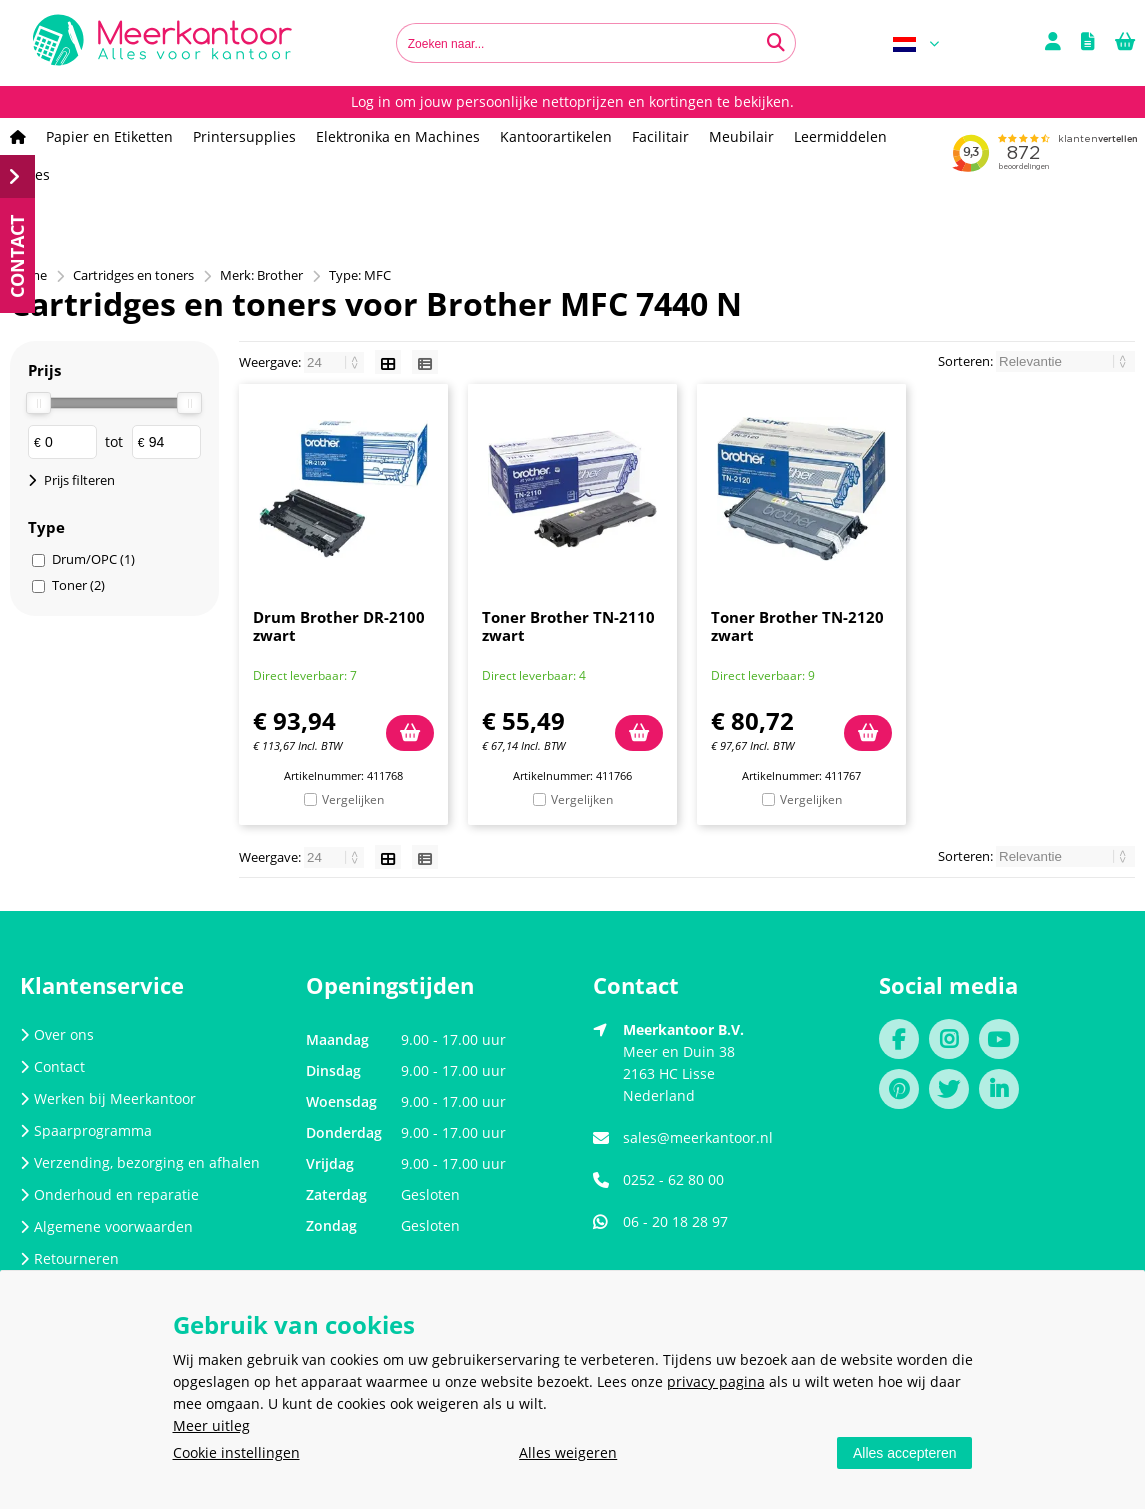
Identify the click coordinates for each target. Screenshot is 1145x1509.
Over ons (57, 1034)
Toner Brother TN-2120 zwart (797, 626)
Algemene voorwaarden (106, 1226)
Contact (52, 1066)
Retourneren (69, 1258)
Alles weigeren (568, 1452)
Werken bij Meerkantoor (108, 1098)
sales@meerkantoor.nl (698, 1137)
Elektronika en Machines (398, 136)
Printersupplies (244, 136)
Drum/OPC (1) (93, 559)
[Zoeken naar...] (776, 43)
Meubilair (741, 136)
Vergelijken (353, 799)
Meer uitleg (211, 1425)
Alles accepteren (905, 1453)
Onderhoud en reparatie (109, 1194)
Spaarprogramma (86, 1130)
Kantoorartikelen (556, 136)
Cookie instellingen (236, 1452)
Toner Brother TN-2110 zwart (568, 626)
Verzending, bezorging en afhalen (140, 1162)
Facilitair (660, 136)
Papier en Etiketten (109, 136)
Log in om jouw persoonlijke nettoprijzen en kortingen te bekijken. (572, 101)
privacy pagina (716, 1381)
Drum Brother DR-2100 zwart (339, 626)
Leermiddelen (840, 136)
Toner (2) (78, 585)
